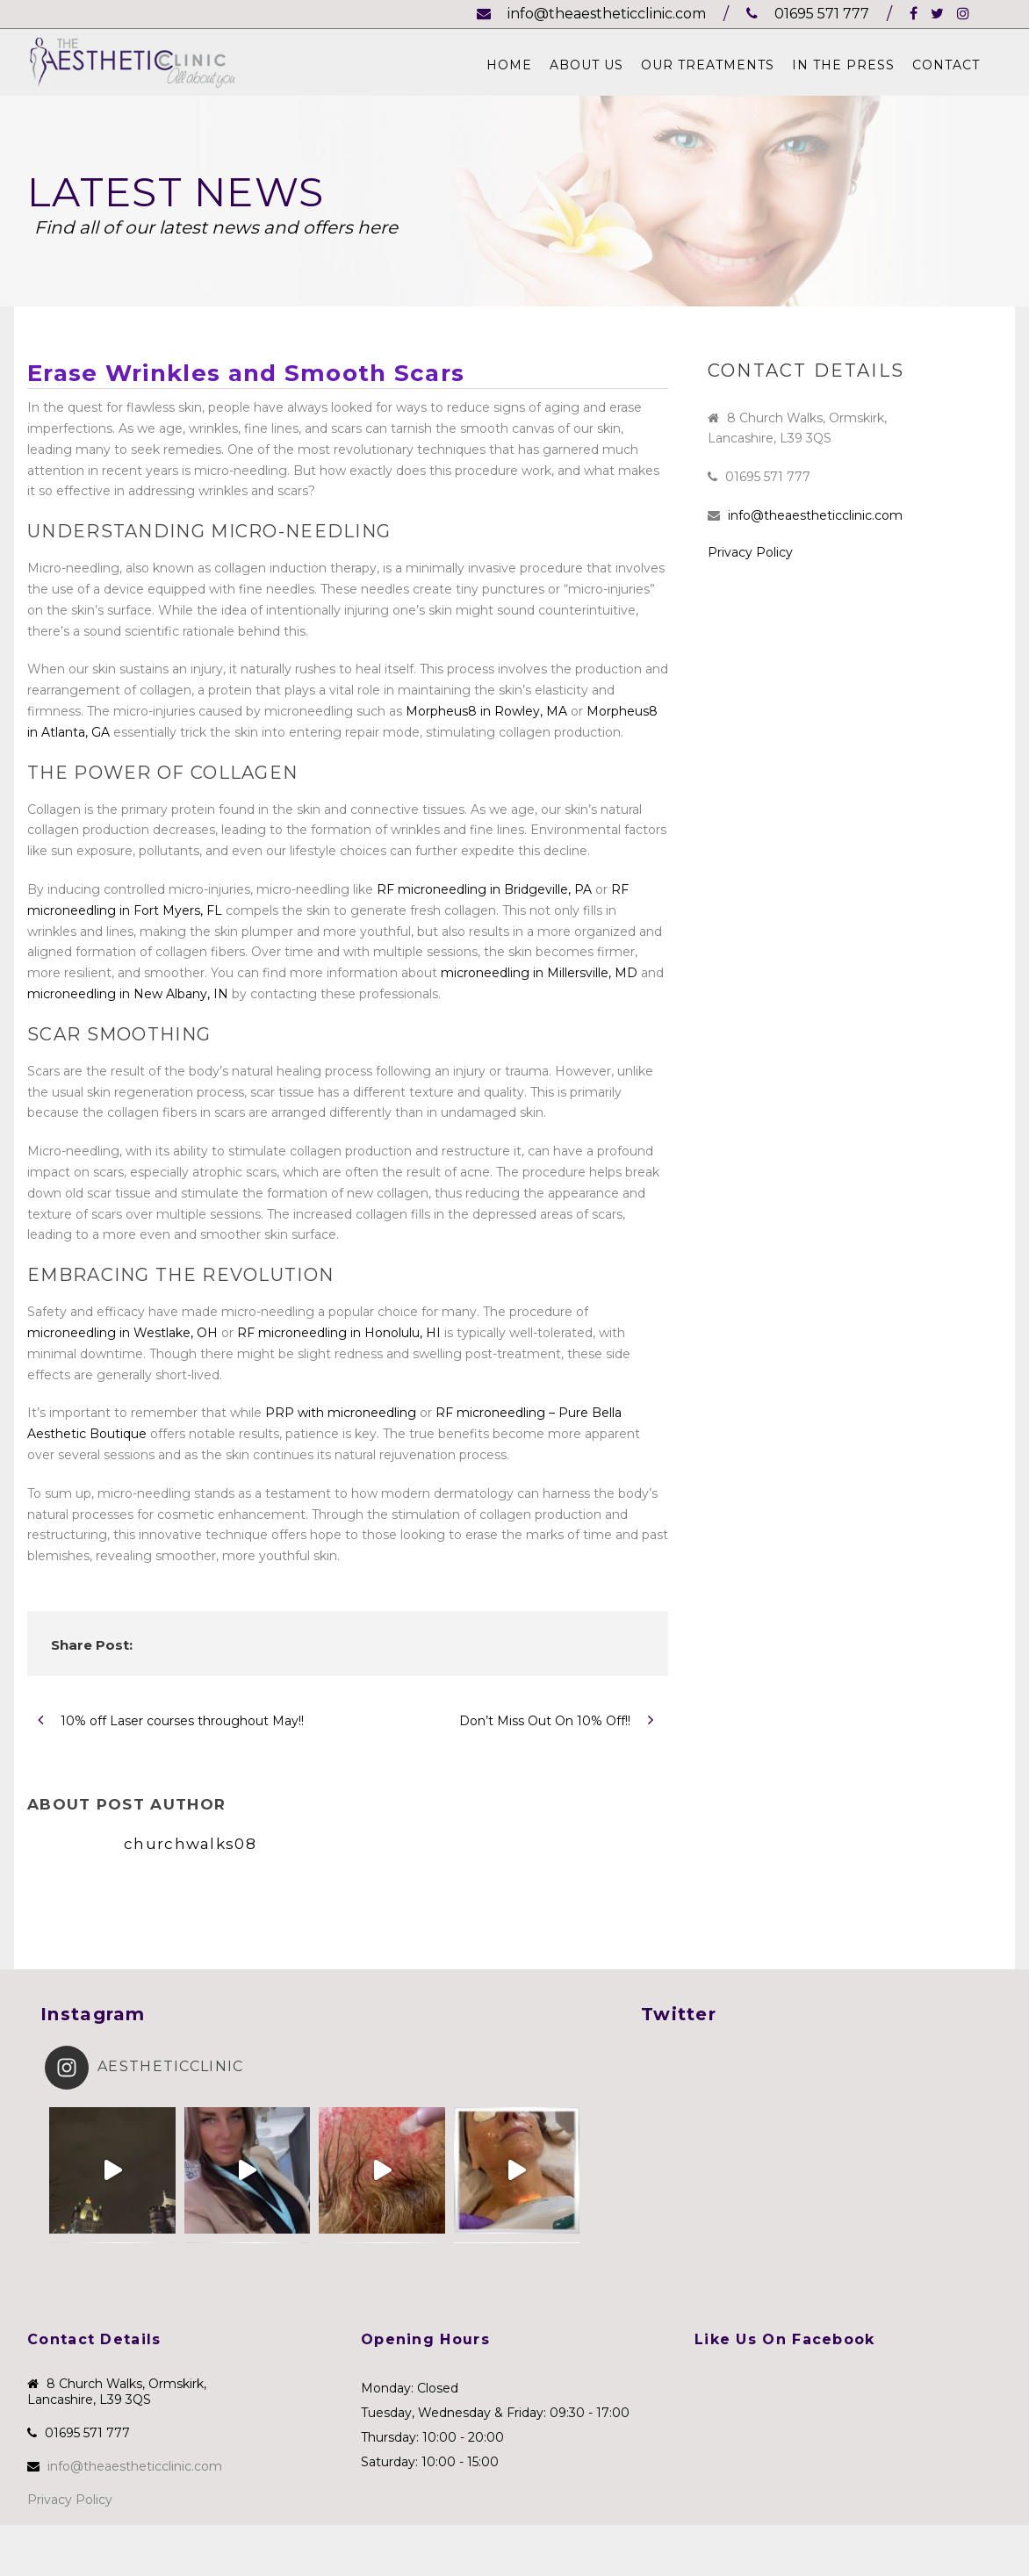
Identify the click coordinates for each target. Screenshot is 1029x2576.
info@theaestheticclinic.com (591, 13)
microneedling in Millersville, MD (539, 973)
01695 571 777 (807, 13)
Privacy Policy (750, 552)
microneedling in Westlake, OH (122, 1333)
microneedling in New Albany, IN (127, 994)
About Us (586, 65)
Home (509, 65)
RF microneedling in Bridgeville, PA (484, 889)
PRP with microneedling (340, 1413)
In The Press (843, 65)
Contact (946, 65)
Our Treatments (707, 65)
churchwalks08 (190, 1844)
